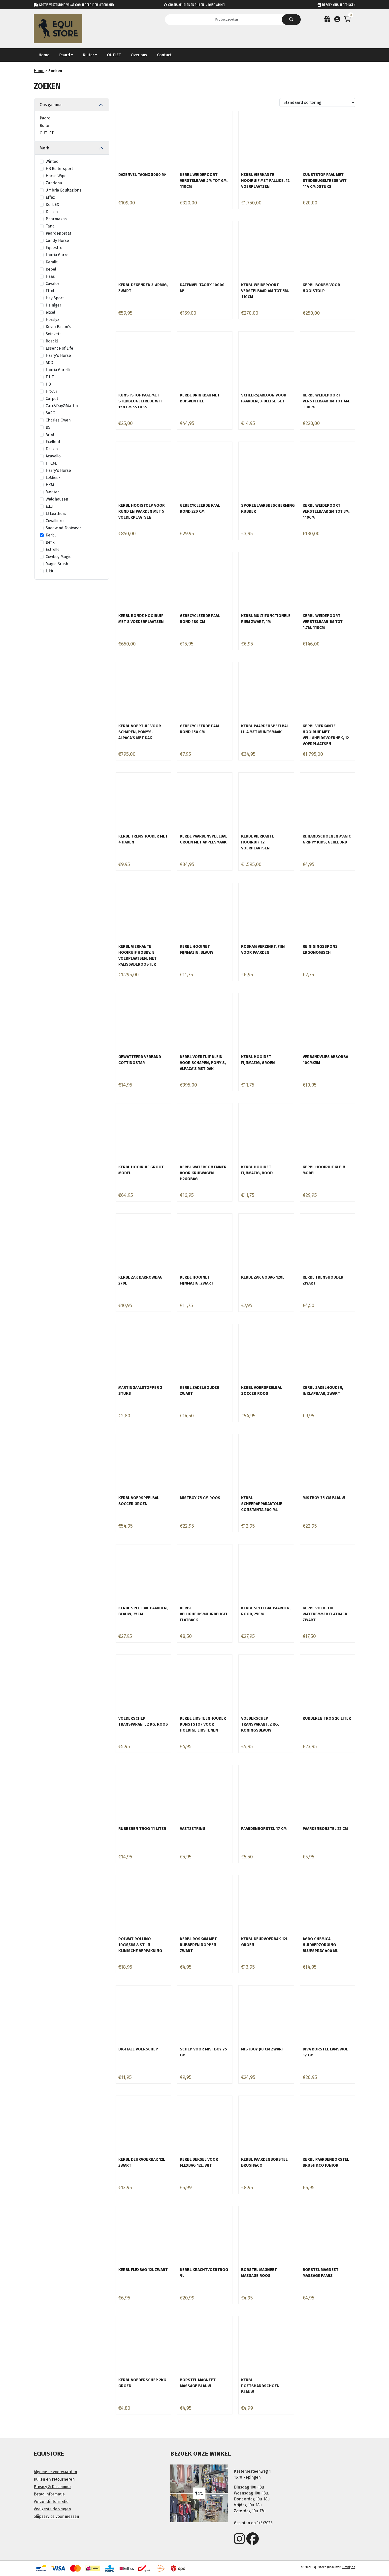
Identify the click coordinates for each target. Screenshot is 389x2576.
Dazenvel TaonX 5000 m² (142, 174)
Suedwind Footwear (63, 528)
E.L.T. (50, 377)
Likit (49, 571)
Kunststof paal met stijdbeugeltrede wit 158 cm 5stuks (140, 401)
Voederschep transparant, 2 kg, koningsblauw (260, 1724)
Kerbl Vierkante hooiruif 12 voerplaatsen (257, 842)
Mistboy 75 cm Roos (200, 1497)
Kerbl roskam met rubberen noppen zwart (198, 1944)
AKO (49, 362)
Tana (50, 226)
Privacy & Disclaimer (52, 2486)
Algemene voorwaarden (55, 2471)
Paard (45, 118)
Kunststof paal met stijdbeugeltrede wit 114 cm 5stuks (325, 180)
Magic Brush (57, 563)
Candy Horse (57, 240)
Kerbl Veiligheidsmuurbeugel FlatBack (204, 1614)
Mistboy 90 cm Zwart (262, 2049)
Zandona (54, 183)
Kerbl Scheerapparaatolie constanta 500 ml (261, 1503)
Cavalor (52, 283)
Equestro (54, 247)
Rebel (51, 269)
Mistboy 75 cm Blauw (324, 1497)
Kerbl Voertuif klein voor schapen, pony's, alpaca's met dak (203, 1062)
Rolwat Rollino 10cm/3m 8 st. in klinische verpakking (140, 1944)
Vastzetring (192, 1828)
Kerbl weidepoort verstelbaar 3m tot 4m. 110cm (326, 401)
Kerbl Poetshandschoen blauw (260, 2386)
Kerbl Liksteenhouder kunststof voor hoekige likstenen (203, 1724)
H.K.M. (51, 463)
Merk (44, 148)
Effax (50, 197)
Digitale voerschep (138, 2049)
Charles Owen (58, 420)
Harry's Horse (58, 355)
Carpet (52, 398)
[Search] (228, 19)
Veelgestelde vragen (52, 2509)
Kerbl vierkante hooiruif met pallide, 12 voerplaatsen (265, 180)
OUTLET (114, 55)
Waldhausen (57, 499)
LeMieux (53, 477)
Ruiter (45, 125)
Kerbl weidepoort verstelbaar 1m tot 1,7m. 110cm (323, 621)
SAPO (50, 413)
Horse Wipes (57, 175)
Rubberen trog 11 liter (142, 1828)
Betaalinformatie (49, 2494)
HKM (50, 484)
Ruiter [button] (88, 55)
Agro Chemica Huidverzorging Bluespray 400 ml (320, 1944)
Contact (164, 55)
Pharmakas (56, 219)
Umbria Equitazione (64, 190)
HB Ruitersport (59, 168)
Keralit (52, 262)
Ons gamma (51, 104)
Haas (50, 276)
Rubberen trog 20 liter (327, 1718)
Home (44, 55)
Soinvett (53, 334)
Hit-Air (51, 391)
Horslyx (52, 319)
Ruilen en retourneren (54, 2479)
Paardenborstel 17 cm (264, 1828)
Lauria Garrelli (58, 254)
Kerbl (51, 535)
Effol (50, 290)
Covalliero (55, 520)
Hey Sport (55, 298)
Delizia (52, 211)
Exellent (53, 441)
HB (48, 384)
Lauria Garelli (58, 369)
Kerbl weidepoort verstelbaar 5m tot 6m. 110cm (203, 180)
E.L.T (50, 506)
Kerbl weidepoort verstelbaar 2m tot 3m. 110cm (326, 511)
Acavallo (53, 456)
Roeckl (52, 341)
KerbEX (52, 204)
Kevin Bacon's (58, 326)
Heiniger (53, 305)
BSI (49, 427)
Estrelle (53, 549)
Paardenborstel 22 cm (325, 1828)
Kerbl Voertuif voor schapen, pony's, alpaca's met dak (139, 732)
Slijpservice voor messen (56, 2516)
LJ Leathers (56, 513)
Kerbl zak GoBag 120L (262, 1277)
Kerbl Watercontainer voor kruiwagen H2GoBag (203, 1173)
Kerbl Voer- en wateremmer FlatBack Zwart (325, 1614)
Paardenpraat (58, 233)
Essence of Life (59, 348)
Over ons (139, 55)
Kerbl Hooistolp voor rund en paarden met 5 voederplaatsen (141, 511)
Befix (50, 542)
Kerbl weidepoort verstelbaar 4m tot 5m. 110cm (265, 290)
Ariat (50, 434)
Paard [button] (64, 55)
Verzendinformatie (51, 2501)
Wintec (52, 161)
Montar (52, 492)
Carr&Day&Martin (62, 405)
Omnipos (348, 2567)
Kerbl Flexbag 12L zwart (143, 2269)
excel (50, 312)
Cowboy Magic (58, 556)
